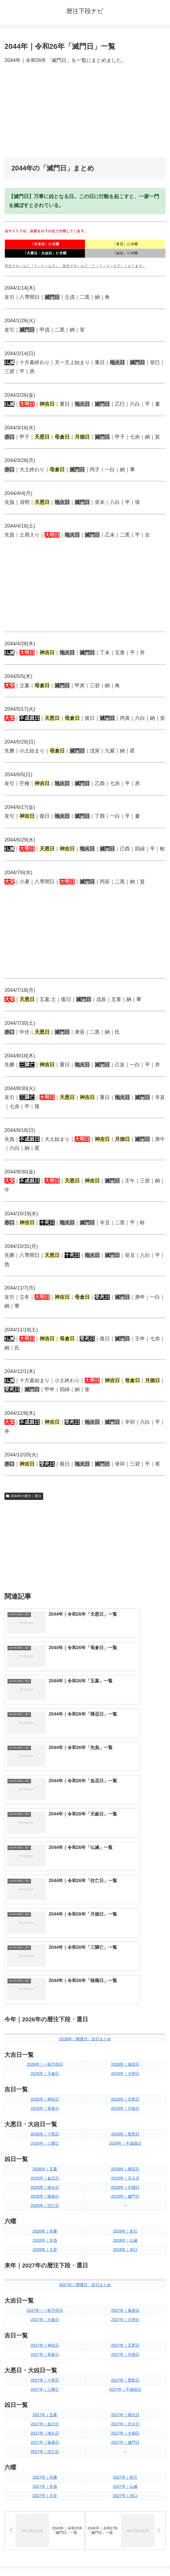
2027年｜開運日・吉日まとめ (85, 2068)
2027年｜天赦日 (45, 2103)
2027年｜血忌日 (45, 2207)
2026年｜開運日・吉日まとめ (85, 1822)
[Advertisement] (85, 111)
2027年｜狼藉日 (45, 2226)
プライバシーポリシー (126, 2558)
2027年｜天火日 (125, 2207)
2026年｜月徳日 (125, 1892)
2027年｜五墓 (45, 2198)
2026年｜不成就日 (125, 1927)
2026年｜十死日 (45, 1918)
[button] (160, 2374)
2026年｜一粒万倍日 (45, 1848)
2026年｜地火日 (45, 1971)
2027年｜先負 (45, 2270)
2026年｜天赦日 (45, 1857)
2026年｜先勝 (45, 2015)
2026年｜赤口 (125, 2033)
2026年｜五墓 (45, 1952)
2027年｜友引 (125, 2261)
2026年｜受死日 (125, 1918)
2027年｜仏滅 (125, 2270)
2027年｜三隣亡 (45, 2173)
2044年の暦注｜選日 (24, 1496)
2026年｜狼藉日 (45, 1980)
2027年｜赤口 (125, 2279)
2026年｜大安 (45, 2033)
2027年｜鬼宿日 (125, 2094)
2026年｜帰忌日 (125, 1952)
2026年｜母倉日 (45, 1892)
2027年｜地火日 (45, 2217)
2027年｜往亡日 (45, 2235)
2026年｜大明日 (125, 1857)
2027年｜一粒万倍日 (45, 2094)
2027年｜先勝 (45, 2261)
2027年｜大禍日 (125, 2217)
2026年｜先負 (45, 2024)
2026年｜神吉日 (45, 1883)
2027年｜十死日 (45, 2163)
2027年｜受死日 (125, 2163)
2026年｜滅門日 (125, 1980)
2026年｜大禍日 (125, 1971)
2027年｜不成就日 (125, 2173)
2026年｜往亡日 (45, 1989)
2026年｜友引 (125, 2015)
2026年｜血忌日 (45, 1962)
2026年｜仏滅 (125, 2024)
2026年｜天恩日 (125, 1883)
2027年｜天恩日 (125, 2129)
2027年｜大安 (45, 2279)
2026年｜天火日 (125, 1962)
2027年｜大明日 (125, 2103)
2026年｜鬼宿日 (125, 1848)
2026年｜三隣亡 (45, 1927)
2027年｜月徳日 (125, 2138)
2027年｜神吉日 (45, 2129)
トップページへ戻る (43, 2558)
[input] (85, 2374)
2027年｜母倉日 (45, 2138)
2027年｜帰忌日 (125, 2198)
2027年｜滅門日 (125, 2226)
